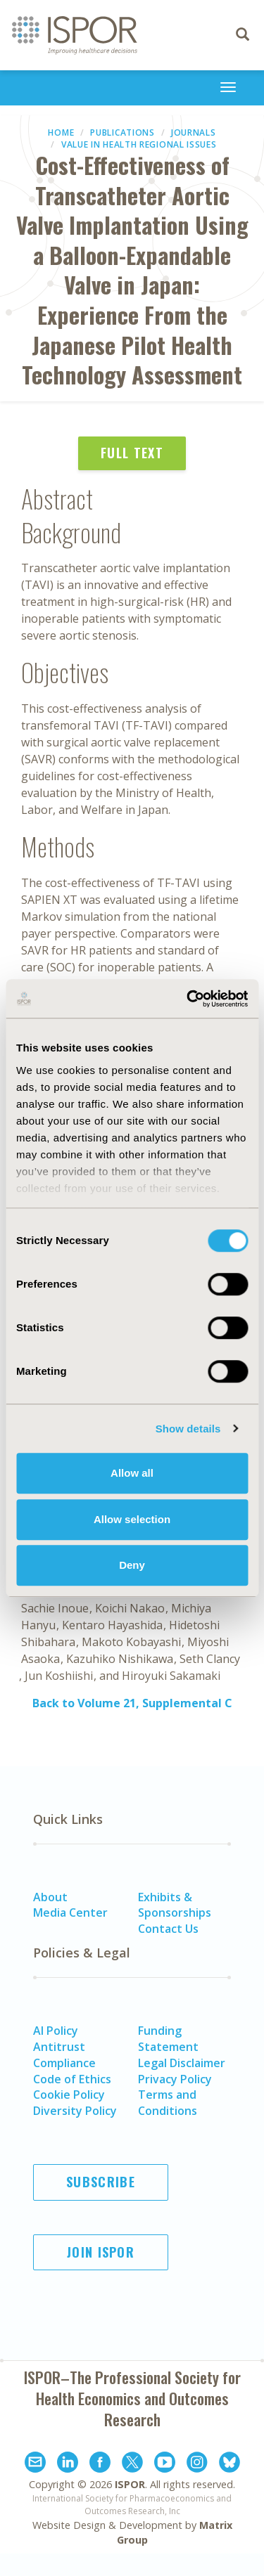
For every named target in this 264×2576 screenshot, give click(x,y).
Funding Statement (168, 2038)
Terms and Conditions (167, 2102)
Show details (188, 1429)
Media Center (70, 1912)
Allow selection (132, 1519)
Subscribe (100, 2182)
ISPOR (130, 2484)
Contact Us (168, 1928)
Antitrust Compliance (64, 2055)
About (50, 1897)
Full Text (132, 453)
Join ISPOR (100, 2252)
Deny (132, 1565)
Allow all (132, 1473)
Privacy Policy (175, 2079)
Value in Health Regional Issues (139, 144)
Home (61, 132)
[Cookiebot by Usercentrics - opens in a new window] (188, 999)
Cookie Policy (69, 2094)
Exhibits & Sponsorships (174, 1905)
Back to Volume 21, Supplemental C (132, 1703)
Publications (122, 132)
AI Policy (55, 2030)
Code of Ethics (72, 2079)
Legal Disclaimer (181, 2063)
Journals (193, 132)
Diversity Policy (75, 2110)
